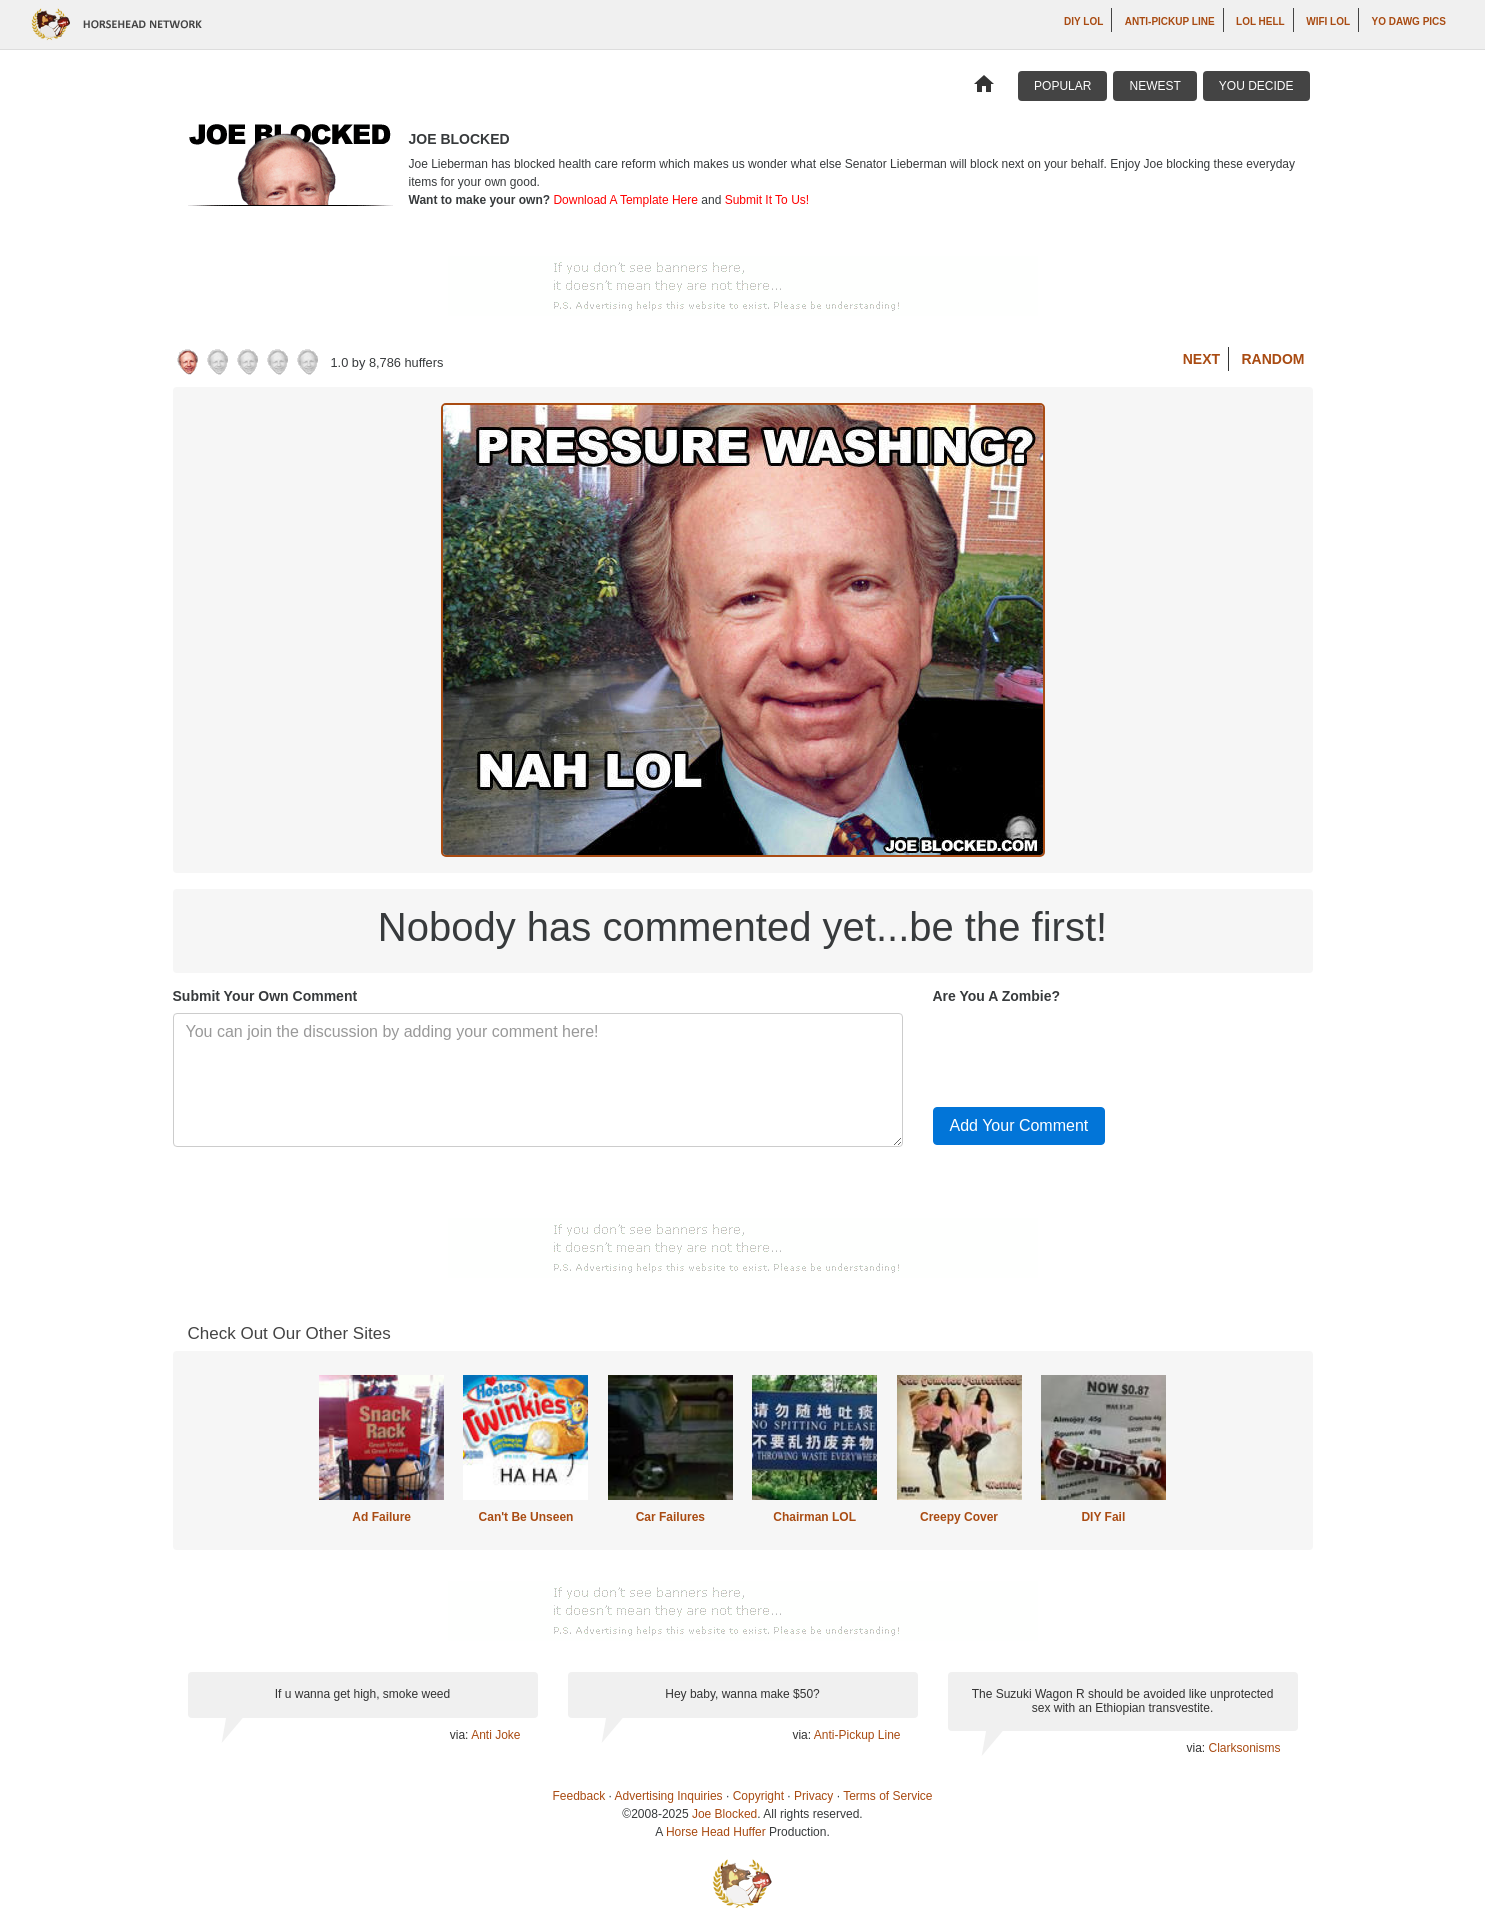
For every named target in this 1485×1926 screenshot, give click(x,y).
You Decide (1256, 86)
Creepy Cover (959, 1517)
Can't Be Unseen (526, 1517)
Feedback (579, 1796)
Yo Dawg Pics (1409, 21)
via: (460, 1735)
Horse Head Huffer (716, 1832)
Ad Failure (381, 1517)
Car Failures (670, 1517)
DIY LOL (1083, 21)
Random (1273, 359)
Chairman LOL (814, 1517)
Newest (1154, 86)
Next (1201, 359)
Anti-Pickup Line (1170, 21)
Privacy (813, 1796)
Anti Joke (495, 1735)
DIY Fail (1103, 1517)
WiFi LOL (1328, 21)
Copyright (758, 1796)
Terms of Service (887, 1796)
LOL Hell (1260, 21)
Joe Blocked (724, 1814)
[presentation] (1085, 1052)
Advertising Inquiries (669, 1796)
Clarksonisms (1244, 1748)
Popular (1062, 86)
